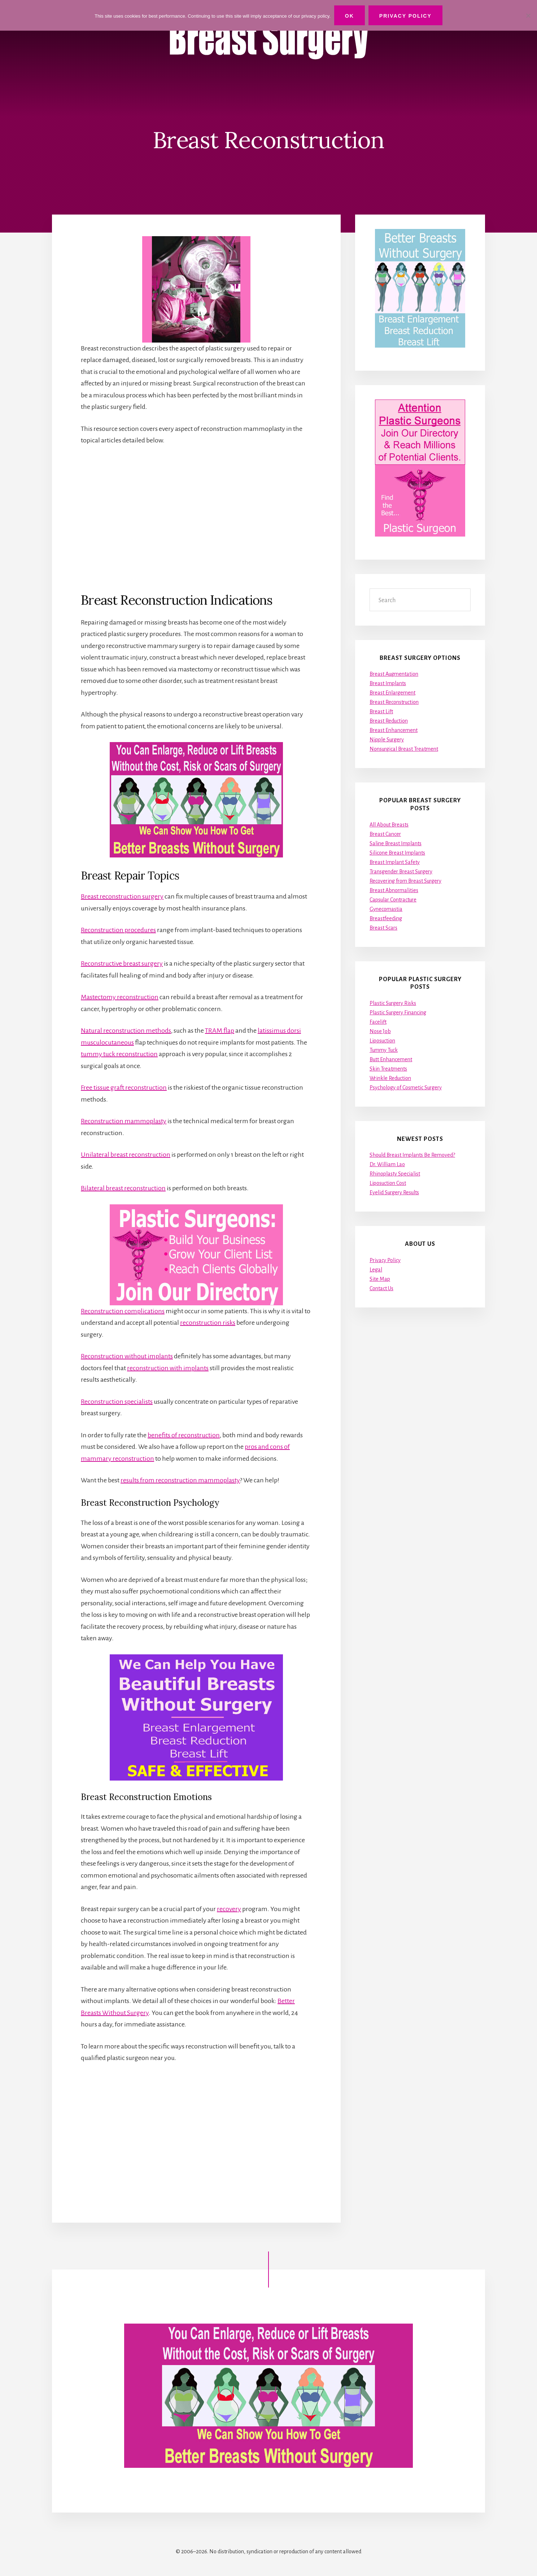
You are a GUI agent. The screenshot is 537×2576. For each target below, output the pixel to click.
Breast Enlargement (392, 693)
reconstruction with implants (168, 1368)
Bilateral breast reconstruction (123, 1188)
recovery (229, 1909)
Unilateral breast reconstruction (125, 1154)
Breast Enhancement (394, 730)
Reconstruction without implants (127, 1356)
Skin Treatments (388, 1069)
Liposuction (382, 1041)
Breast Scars (383, 928)
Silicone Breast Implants (397, 853)
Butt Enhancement (391, 1059)
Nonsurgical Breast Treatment (404, 749)
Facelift (378, 1022)
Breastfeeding (386, 918)
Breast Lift (381, 711)
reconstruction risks (207, 1322)
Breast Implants (388, 683)
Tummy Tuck (384, 1050)
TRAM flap (219, 1030)
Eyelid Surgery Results (394, 1192)
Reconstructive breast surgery (122, 963)
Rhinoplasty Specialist (395, 1174)
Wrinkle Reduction (390, 1078)
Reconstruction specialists (117, 1401)
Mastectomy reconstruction (119, 997)
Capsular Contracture (393, 900)
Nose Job (380, 1031)
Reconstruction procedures (118, 930)
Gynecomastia (386, 909)
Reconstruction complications (123, 1311)
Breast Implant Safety (395, 862)
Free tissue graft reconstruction (124, 1087)
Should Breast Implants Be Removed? (412, 1155)
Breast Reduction (389, 721)
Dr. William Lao (387, 1164)
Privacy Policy (385, 1260)
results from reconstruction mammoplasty (180, 1480)
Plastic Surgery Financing (398, 1012)
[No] (528, 15)
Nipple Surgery (387, 739)
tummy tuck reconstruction (119, 1054)
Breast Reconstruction (394, 702)
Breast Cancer (385, 834)
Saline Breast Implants (396, 843)
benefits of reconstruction (184, 1435)
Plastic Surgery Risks (393, 1003)
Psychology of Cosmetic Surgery (406, 1087)
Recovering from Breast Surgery (405, 881)
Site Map (380, 1279)
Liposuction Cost (388, 1183)
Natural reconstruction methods (126, 1030)
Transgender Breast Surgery (401, 871)
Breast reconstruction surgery (122, 896)
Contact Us (381, 1288)
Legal (376, 1269)
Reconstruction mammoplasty (123, 1121)
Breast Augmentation (394, 674)
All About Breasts (389, 825)
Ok (349, 16)
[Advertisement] (196, 518)
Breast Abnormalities (394, 890)
